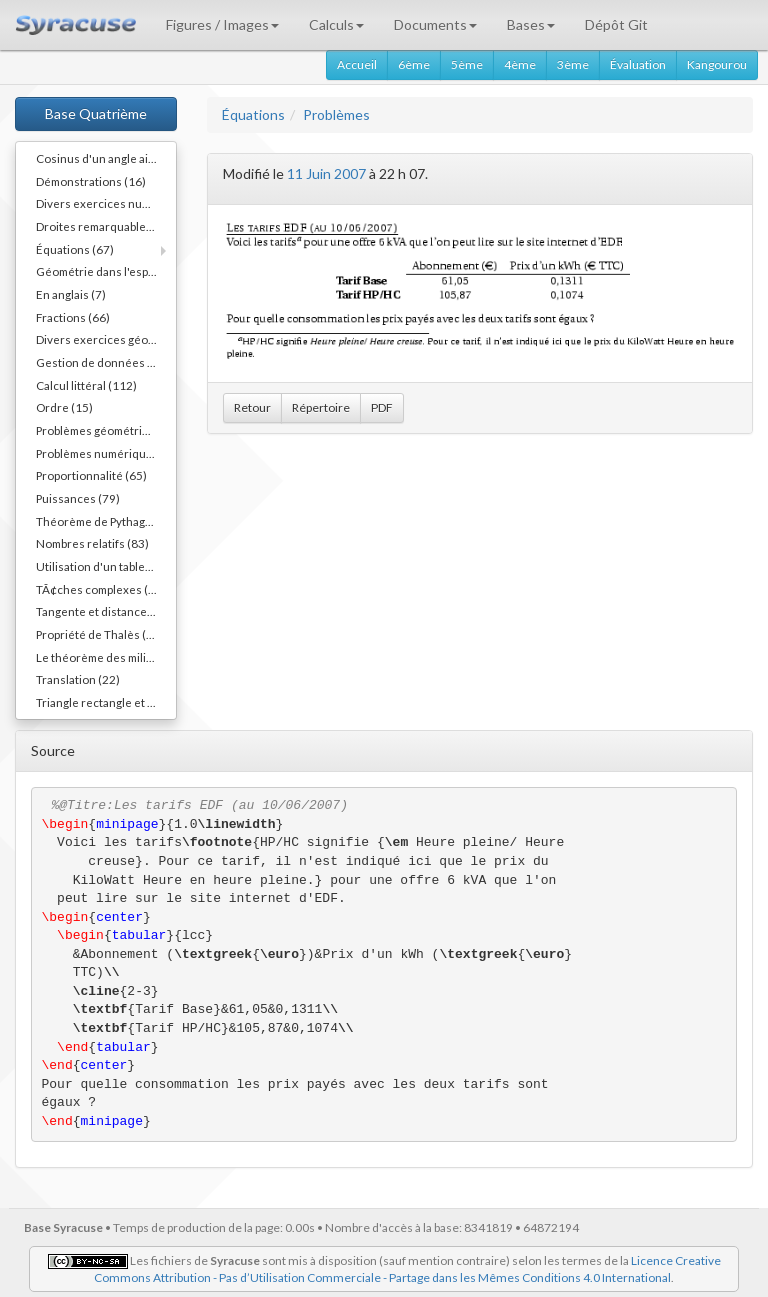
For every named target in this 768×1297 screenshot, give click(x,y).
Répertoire (321, 407)
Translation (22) (78, 679)
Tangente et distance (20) (103, 611)
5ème (467, 64)
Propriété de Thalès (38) (100, 634)
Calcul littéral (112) (86, 385)
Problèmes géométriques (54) (106, 430)
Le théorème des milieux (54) (106, 657)
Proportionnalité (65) (91, 475)
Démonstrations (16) (91, 181)
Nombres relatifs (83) (92, 543)
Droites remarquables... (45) (106, 226)
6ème (414, 64)
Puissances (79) (78, 498)
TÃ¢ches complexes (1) (97, 589)
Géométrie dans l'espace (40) (106, 271)
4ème (520, 64)
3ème (573, 64)
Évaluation (638, 64)
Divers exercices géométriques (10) (106, 339)
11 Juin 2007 (326, 173)
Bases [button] (531, 24)
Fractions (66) (73, 317)
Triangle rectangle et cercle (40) (106, 702)
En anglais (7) (71, 294)
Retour (252, 407)
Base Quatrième (96, 113)
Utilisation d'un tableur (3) (105, 566)
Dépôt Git (616, 24)
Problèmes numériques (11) (106, 453)
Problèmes (336, 114)
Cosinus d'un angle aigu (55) (106, 158)
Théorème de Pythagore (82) (106, 521)
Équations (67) (75, 249)
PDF (382, 407)
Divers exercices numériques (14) (106, 203)
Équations (253, 114)
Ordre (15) (64, 407)
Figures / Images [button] (222, 24)
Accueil (357, 64)
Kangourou (717, 64)
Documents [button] (435, 24)
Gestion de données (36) (102, 362)
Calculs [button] (336, 24)
